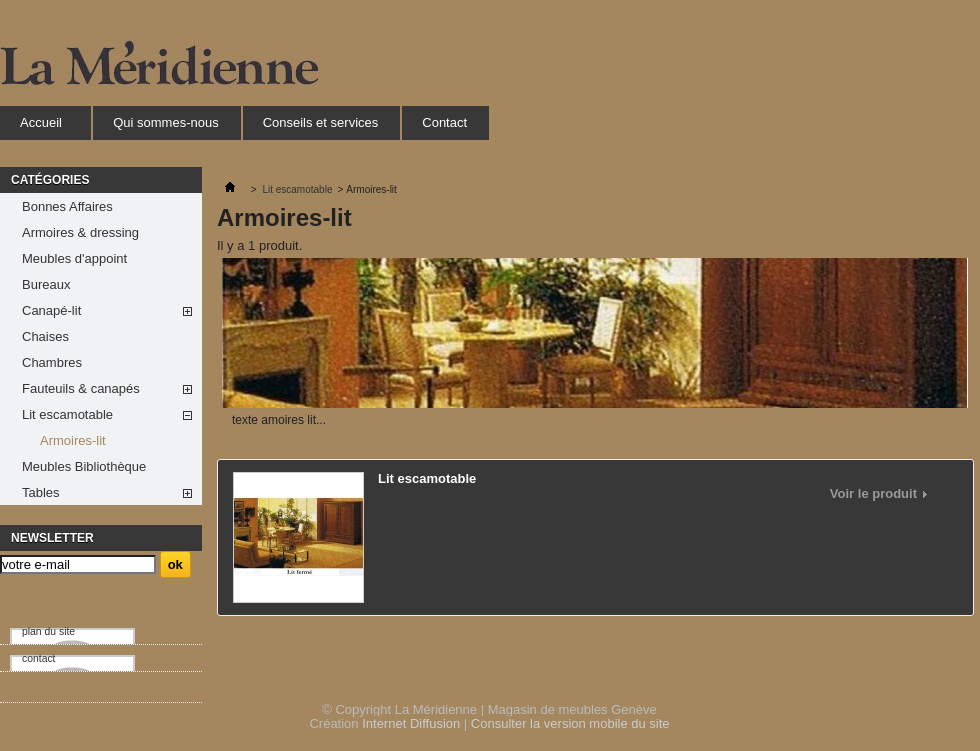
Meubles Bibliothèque (84, 466)
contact (39, 658)
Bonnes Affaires (67, 206)
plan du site (48, 631)
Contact (444, 122)
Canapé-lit (51, 310)
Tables (41, 492)
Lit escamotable (67, 414)
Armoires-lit (73, 440)
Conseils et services (321, 122)
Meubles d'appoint (74, 258)
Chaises (45, 336)
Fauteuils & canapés (81, 388)
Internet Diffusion (411, 723)
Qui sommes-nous (165, 122)
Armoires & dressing (80, 232)
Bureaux (46, 284)
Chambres (52, 362)
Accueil (40, 127)
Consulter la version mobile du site (570, 723)
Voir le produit (873, 494)
